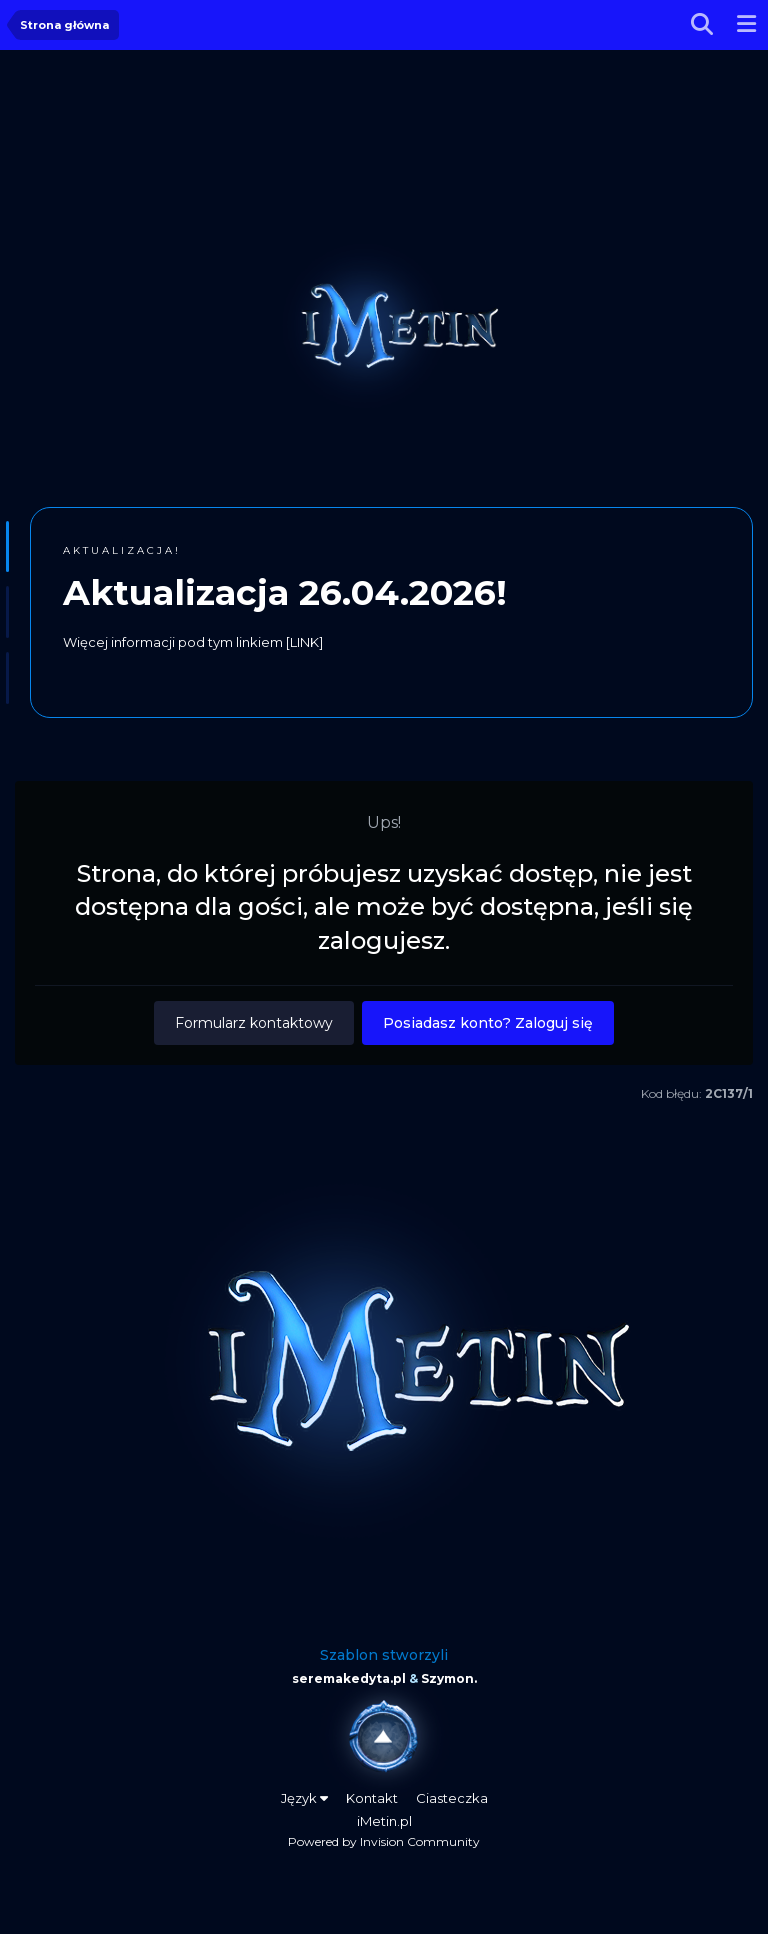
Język (304, 1798)
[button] (7, 547)
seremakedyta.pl (349, 1678)
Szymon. (449, 1678)
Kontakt (372, 1798)
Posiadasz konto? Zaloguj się (488, 1023)
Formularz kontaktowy (254, 1023)
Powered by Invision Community (384, 1841)
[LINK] (304, 642)
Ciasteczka (452, 1798)
